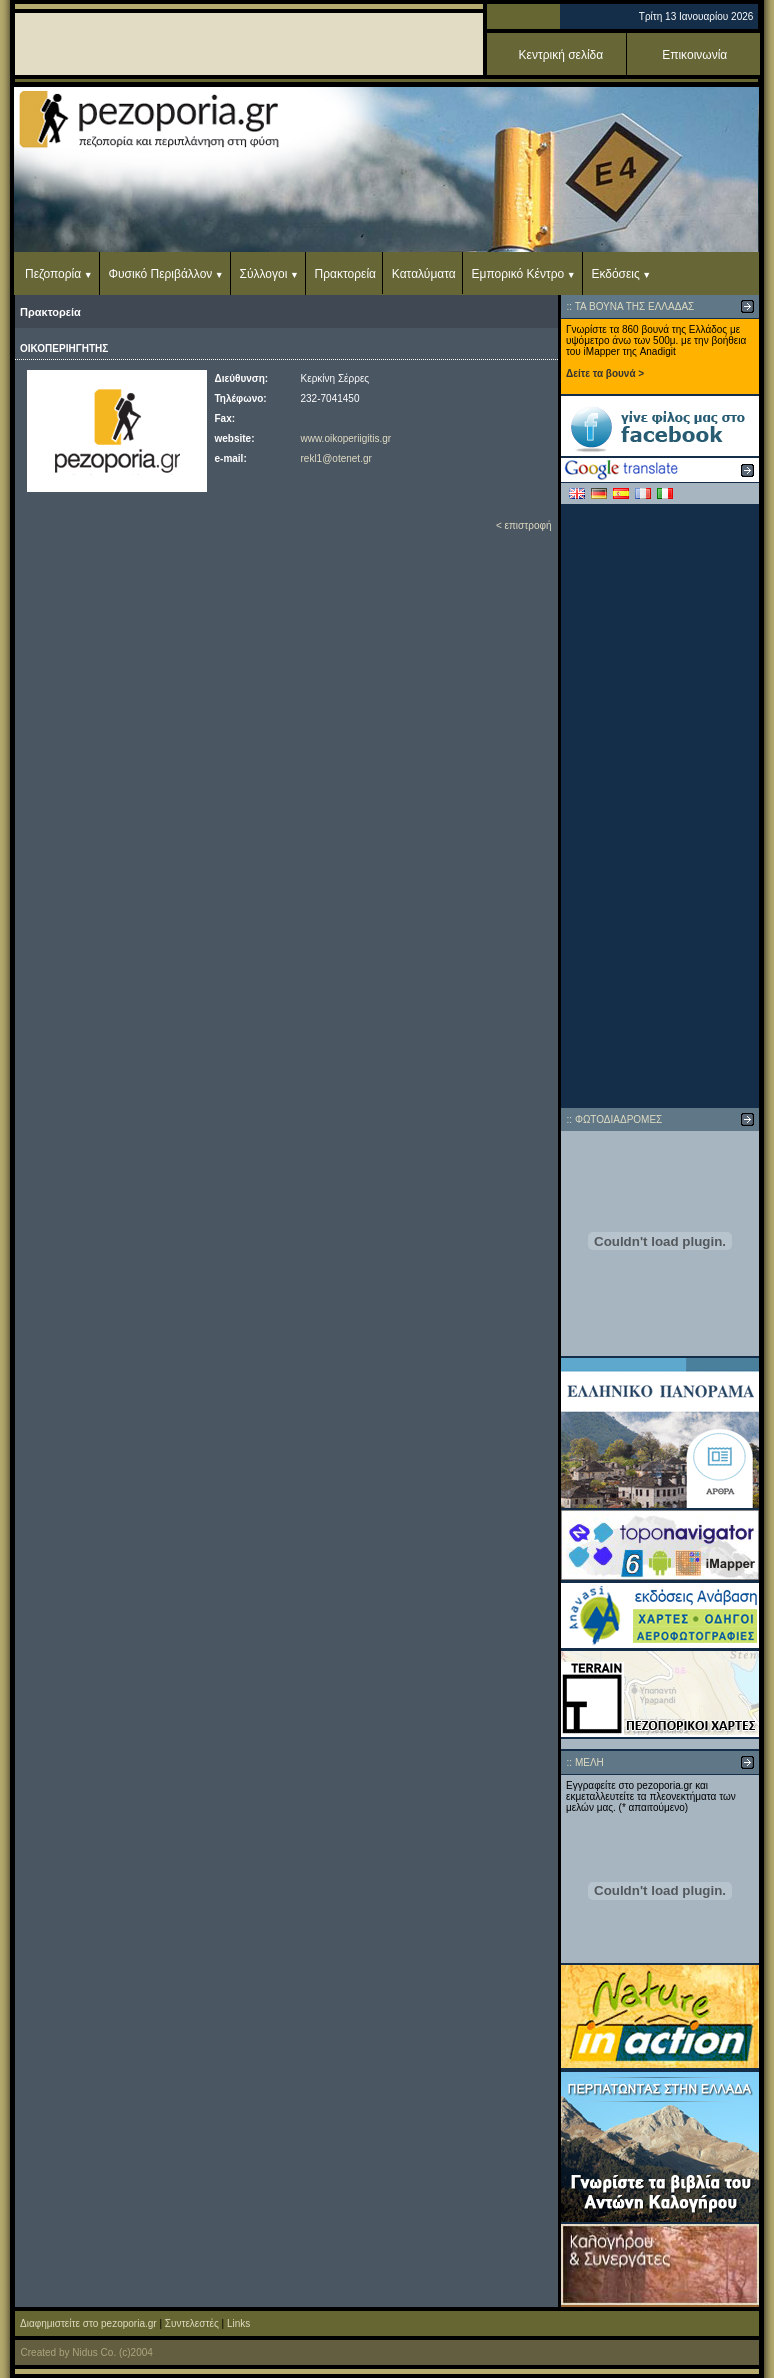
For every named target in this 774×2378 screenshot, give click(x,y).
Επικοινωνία (694, 55)
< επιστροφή (524, 525)
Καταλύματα (424, 274)
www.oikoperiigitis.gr (346, 438)
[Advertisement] (660, 806)
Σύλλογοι (264, 274)
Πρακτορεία (345, 274)
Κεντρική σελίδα (561, 55)
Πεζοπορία (53, 274)
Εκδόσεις (615, 274)
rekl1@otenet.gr (336, 458)
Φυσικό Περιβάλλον (160, 274)
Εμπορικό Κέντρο (518, 274)
